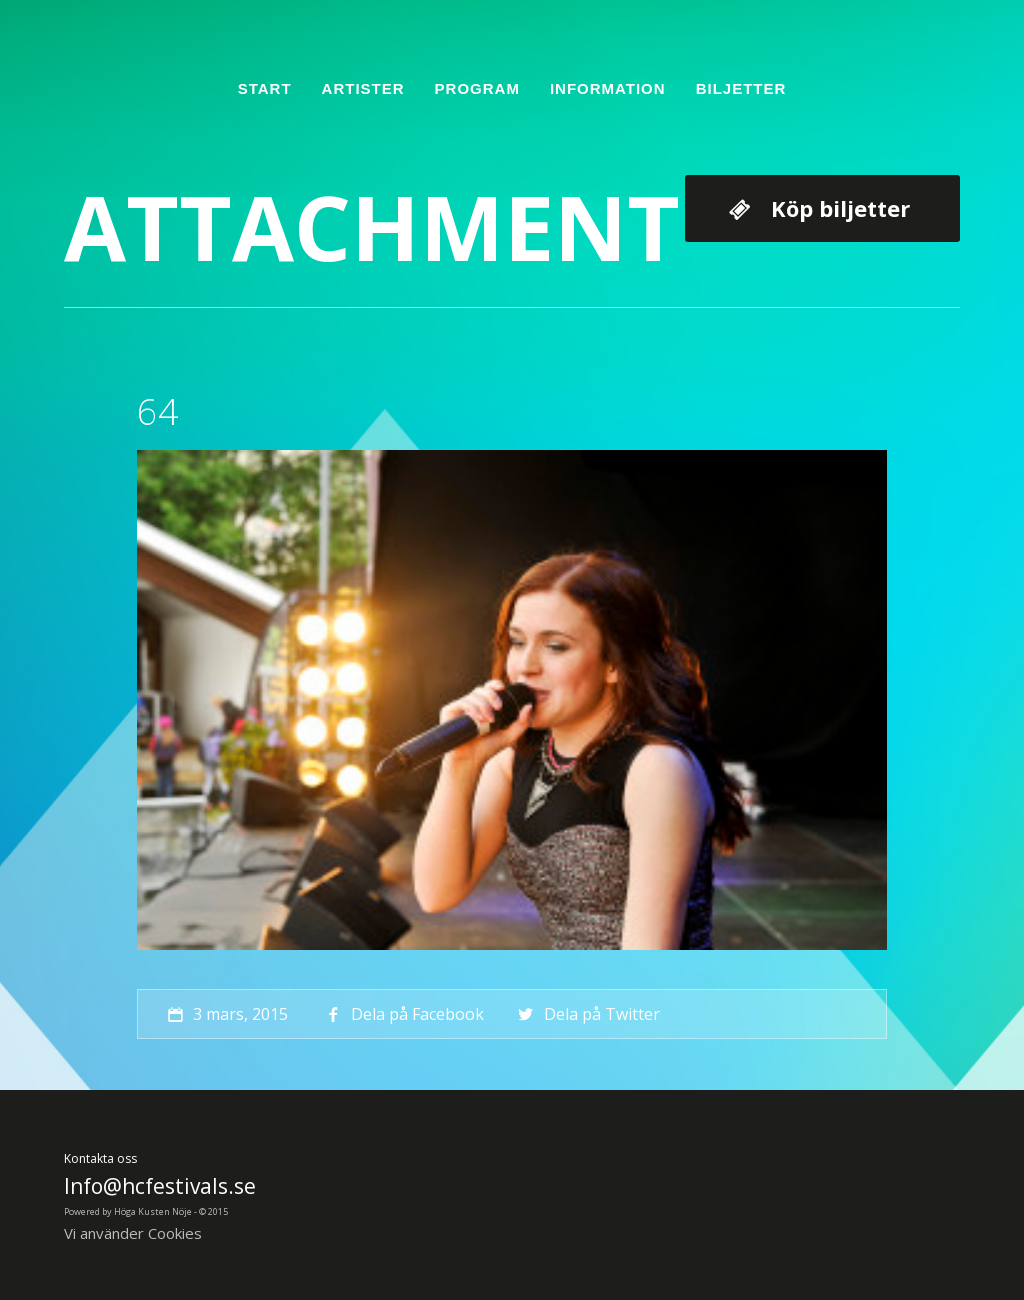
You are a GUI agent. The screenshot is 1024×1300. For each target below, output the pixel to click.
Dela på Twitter (586, 1014)
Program (477, 88)
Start (265, 88)
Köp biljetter (840, 208)
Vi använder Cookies (133, 1233)
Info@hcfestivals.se (160, 1186)
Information (608, 88)
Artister (363, 88)
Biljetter (741, 88)
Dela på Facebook (403, 1014)
